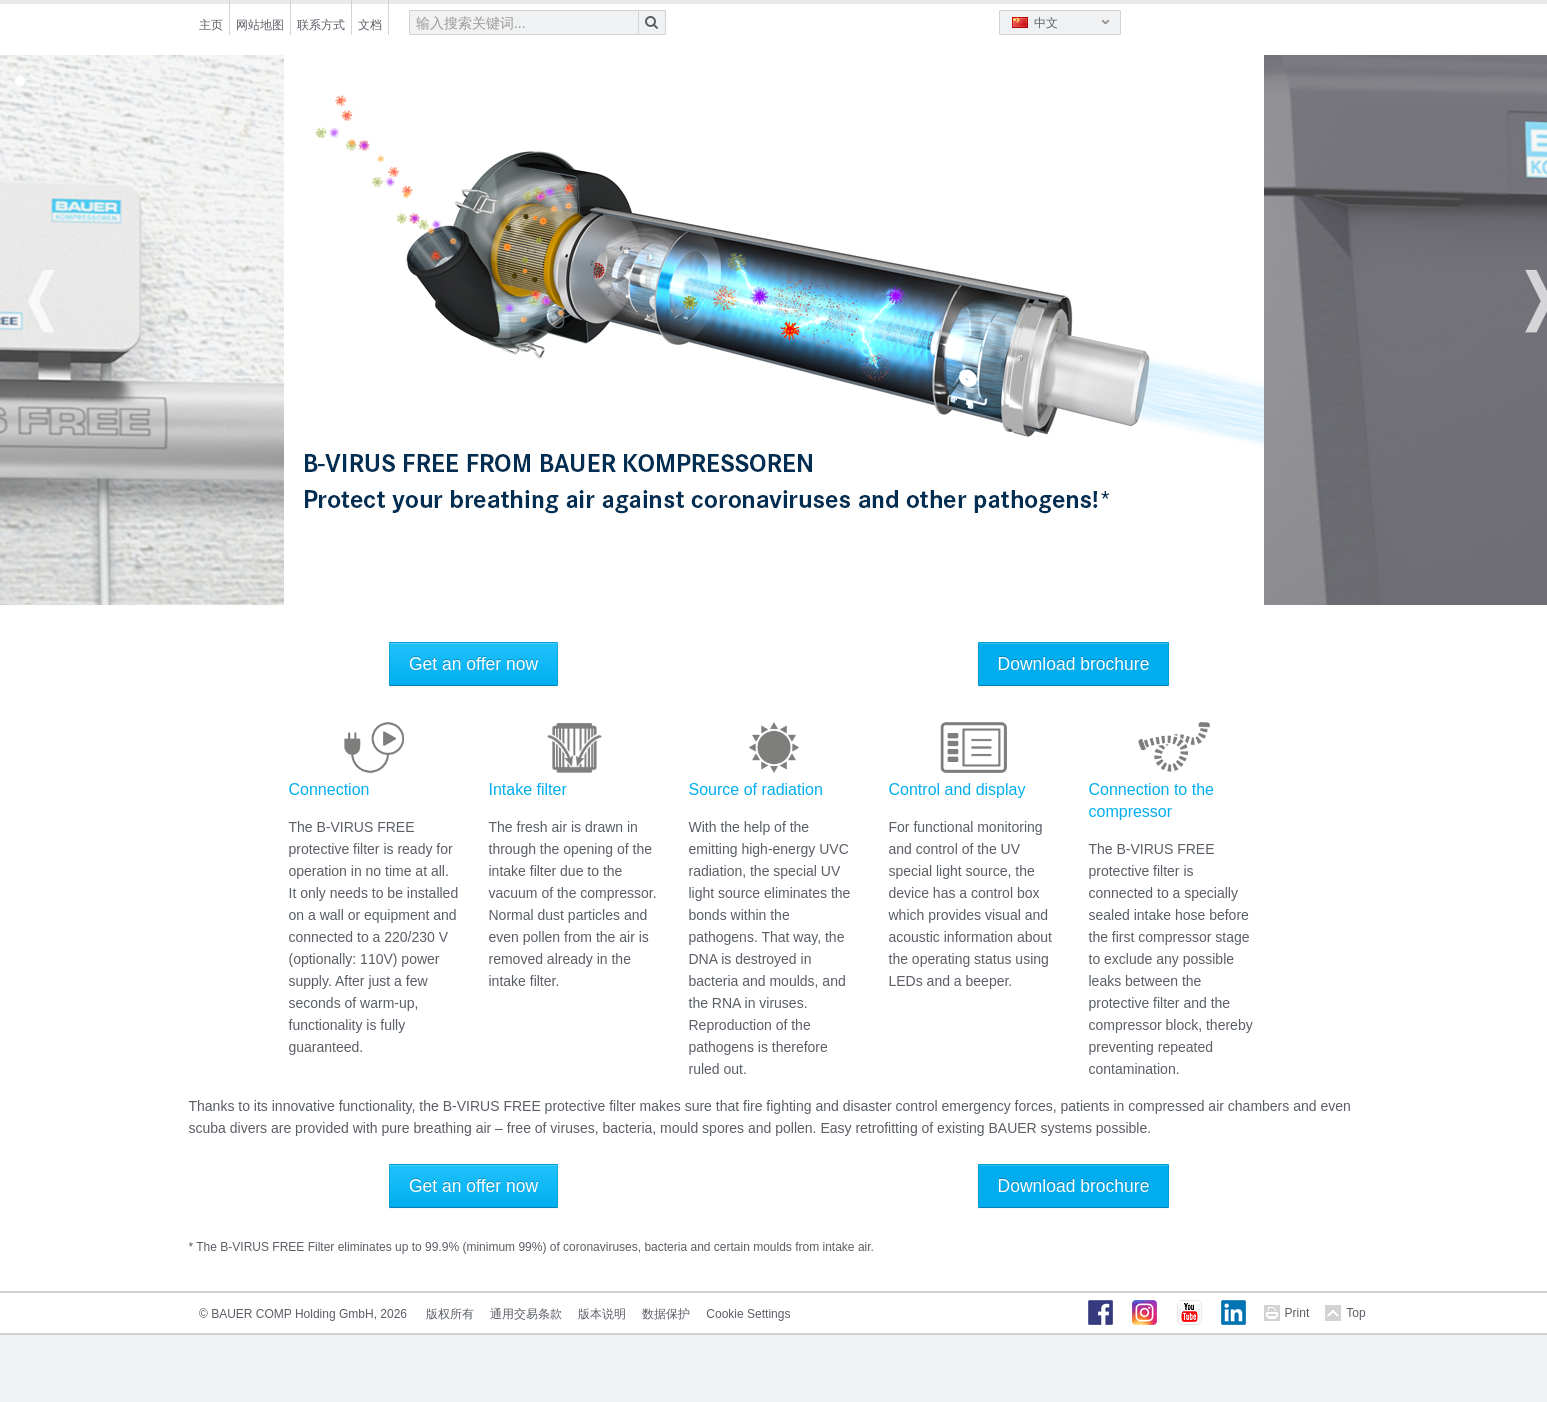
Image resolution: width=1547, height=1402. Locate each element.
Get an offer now (473, 664)
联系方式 (321, 25)
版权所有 (450, 1314)
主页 (211, 25)
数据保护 (666, 1314)
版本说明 (602, 1314)
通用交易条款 (526, 1314)
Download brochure (1074, 664)
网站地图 (260, 25)
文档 (370, 25)
